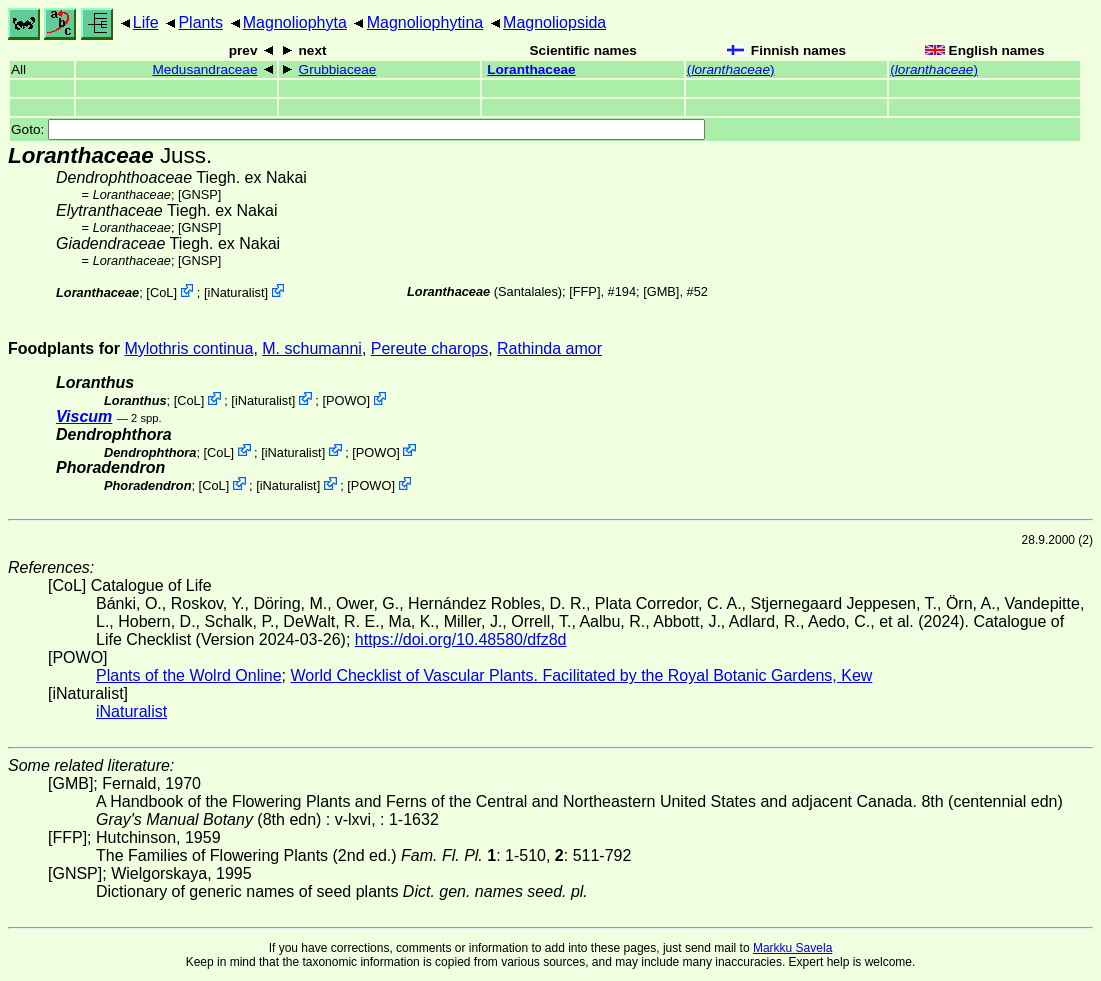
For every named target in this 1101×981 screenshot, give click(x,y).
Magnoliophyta (295, 22)
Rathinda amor (549, 348)
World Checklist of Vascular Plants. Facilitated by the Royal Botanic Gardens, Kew (581, 675)
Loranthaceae (531, 69)
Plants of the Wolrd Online (189, 675)
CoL (161, 292)
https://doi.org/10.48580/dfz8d (461, 639)
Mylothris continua (188, 348)
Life (146, 22)
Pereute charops (429, 348)
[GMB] (661, 291)
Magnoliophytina (425, 22)
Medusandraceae (204, 69)
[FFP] (584, 291)
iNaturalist (236, 292)
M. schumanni (312, 348)
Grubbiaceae (338, 69)
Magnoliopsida (554, 22)
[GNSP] (199, 194)
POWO (346, 400)
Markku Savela (792, 948)
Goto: (358, 129)
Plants (200, 22)
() (731, 69)
